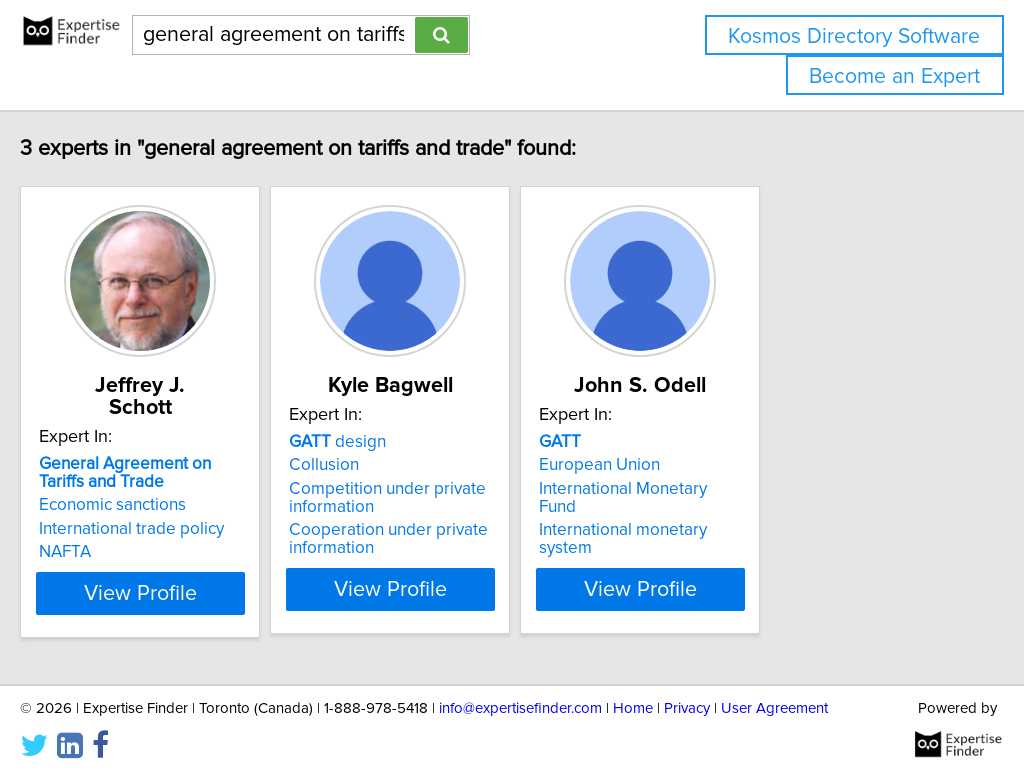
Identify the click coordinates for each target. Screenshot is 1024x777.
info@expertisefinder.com (520, 704)
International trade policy (173, 507)
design (429, 442)
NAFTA (107, 530)
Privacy (687, 704)
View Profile (207, 589)
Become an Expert (894, 76)
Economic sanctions (154, 483)
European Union (741, 465)
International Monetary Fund (785, 489)
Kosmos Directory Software (854, 36)
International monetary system (793, 512)
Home (633, 704)
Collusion (416, 465)
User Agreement (774, 704)
